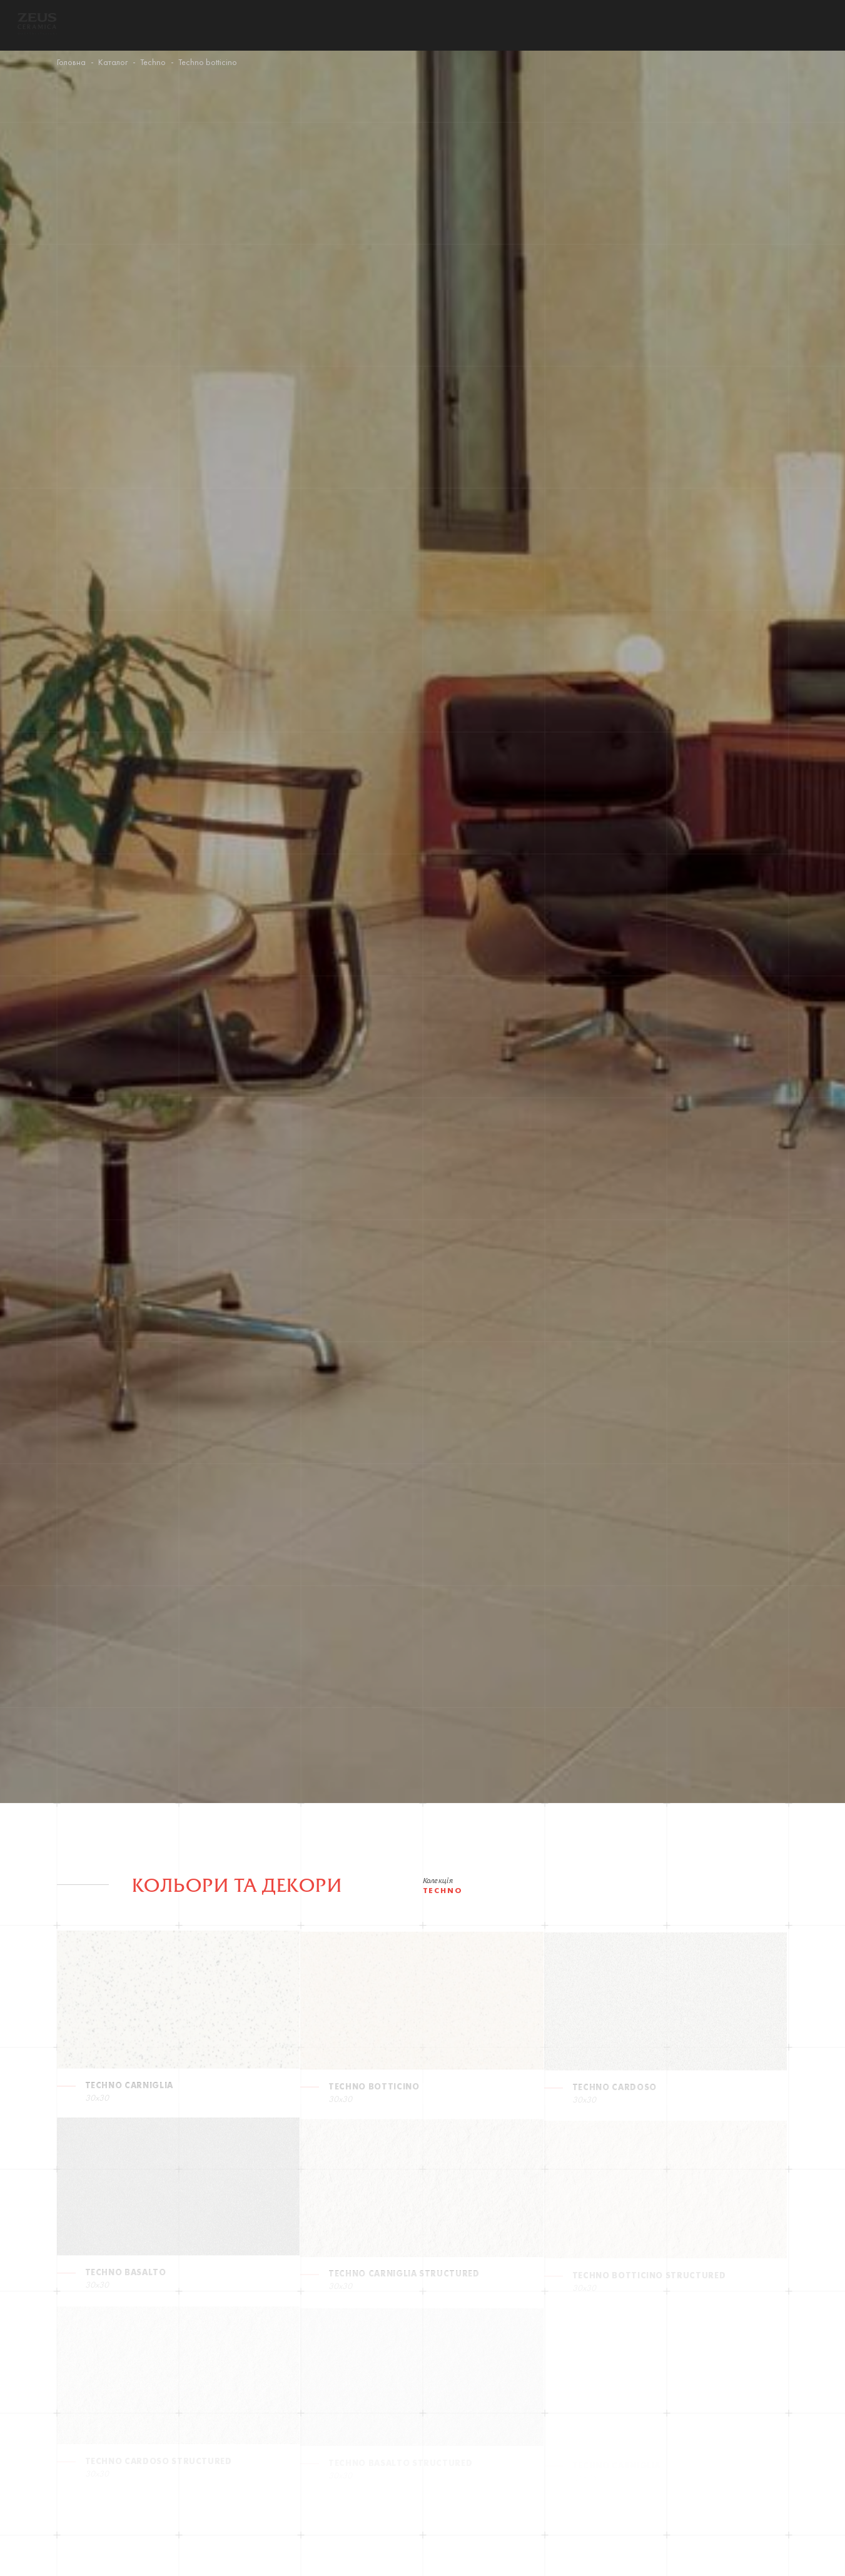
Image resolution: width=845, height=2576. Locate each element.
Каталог (113, 63)
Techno (153, 63)
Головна (71, 63)
